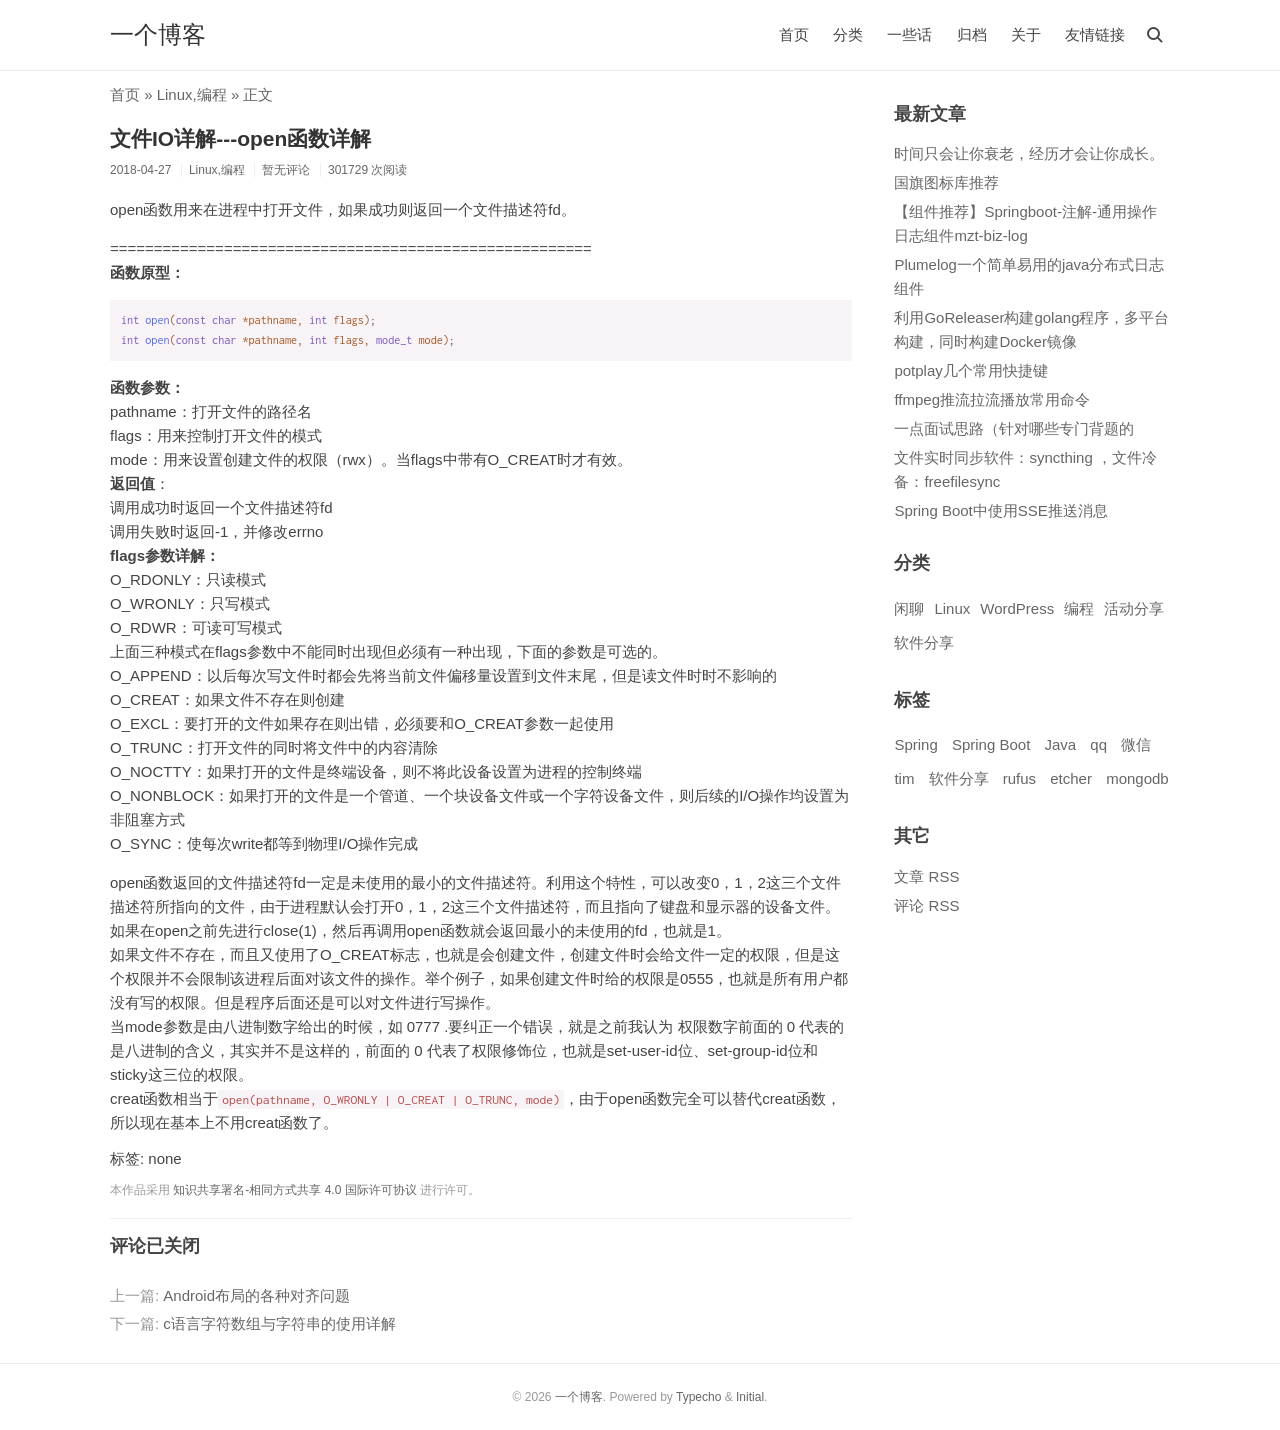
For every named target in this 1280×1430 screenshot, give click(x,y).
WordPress (1017, 608)
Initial (750, 1397)
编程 (212, 94)
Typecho (698, 1397)
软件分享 (924, 642)
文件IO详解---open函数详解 (240, 138)
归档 (972, 34)
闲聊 (909, 608)
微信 (1136, 744)
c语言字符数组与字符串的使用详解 (279, 1323)
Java (1060, 744)
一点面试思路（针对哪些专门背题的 (1014, 428)
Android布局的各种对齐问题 (256, 1295)
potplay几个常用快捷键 (970, 370)
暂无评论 (286, 170)
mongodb (1137, 778)
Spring (915, 744)
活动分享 (1134, 608)
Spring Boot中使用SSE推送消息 (1000, 510)
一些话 (909, 34)
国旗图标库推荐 (946, 182)
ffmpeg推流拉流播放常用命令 (992, 399)
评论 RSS (926, 905)
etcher (1071, 778)
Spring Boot (991, 744)
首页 (794, 34)
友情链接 (1095, 34)
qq (1098, 744)
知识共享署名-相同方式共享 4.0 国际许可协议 (294, 1190)
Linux (175, 94)
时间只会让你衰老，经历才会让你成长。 (1029, 153)
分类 (848, 34)
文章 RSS (926, 876)
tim (904, 778)
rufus (1019, 778)
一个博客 (158, 34)
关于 (1026, 34)
